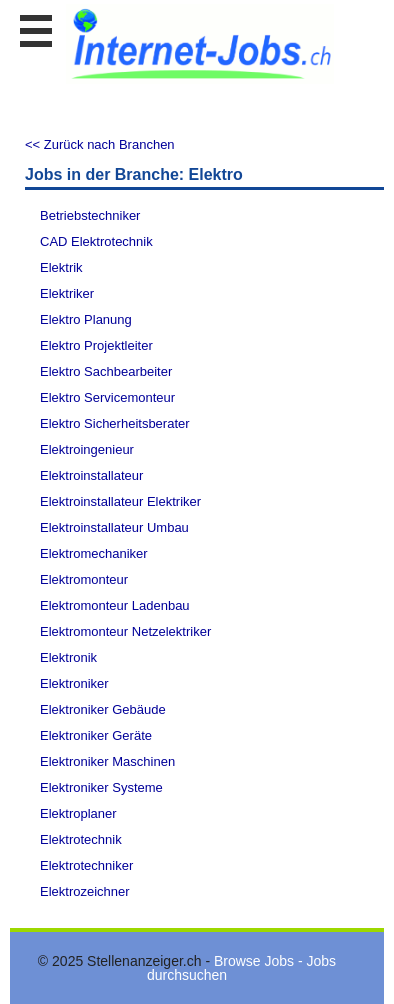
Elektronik (68, 657)
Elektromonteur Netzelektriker (125, 631)
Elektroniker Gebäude (103, 709)
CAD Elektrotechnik (96, 241)
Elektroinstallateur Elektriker (120, 501)
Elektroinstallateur (91, 475)
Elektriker (67, 293)
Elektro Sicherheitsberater (115, 423)
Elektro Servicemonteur (107, 397)
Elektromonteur (84, 579)
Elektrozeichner (85, 891)
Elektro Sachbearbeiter (106, 371)
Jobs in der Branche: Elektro (134, 174)
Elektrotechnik (81, 839)
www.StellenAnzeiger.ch (200, 44)
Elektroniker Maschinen (107, 761)
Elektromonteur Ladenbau (115, 605)
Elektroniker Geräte (96, 735)
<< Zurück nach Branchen (100, 144)
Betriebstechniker (90, 215)
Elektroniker (74, 683)
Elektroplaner (78, 813)
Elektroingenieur (87, 449)
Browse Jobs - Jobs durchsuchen (241, 968)
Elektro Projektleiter (96, 345)
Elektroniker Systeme (101, 787)
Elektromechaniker (94, 553)
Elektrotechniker (86, 865)
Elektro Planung (86, 319)
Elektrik (61, 267)
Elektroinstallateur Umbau (114, 527)
